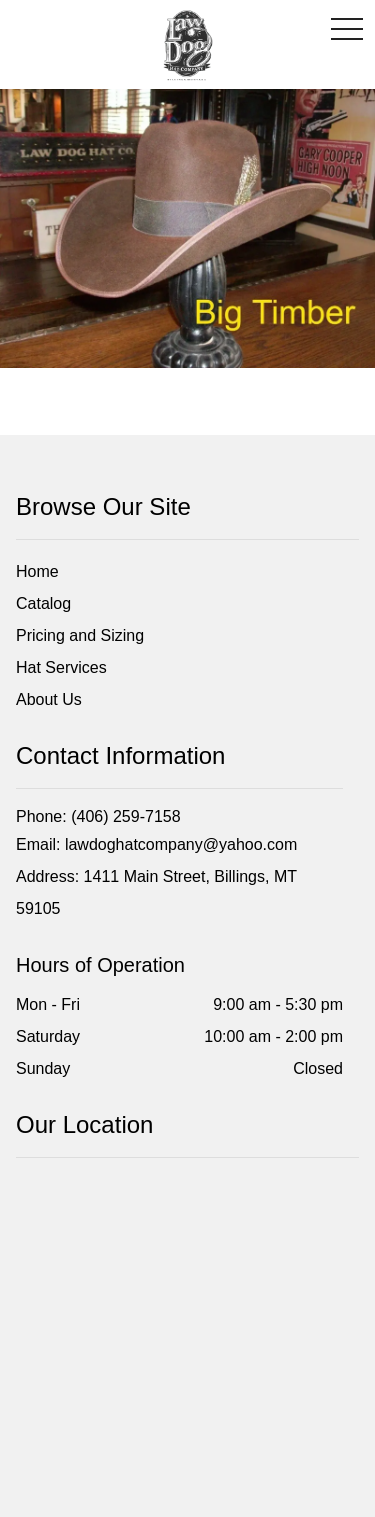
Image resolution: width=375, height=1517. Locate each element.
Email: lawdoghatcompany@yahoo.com (156, 844)
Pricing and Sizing (80, 635)
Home (37, 571)
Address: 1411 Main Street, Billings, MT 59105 (156, 892)
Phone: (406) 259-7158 (98, 816)
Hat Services (61, 667)
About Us (49, 699)
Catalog (43, 603)
